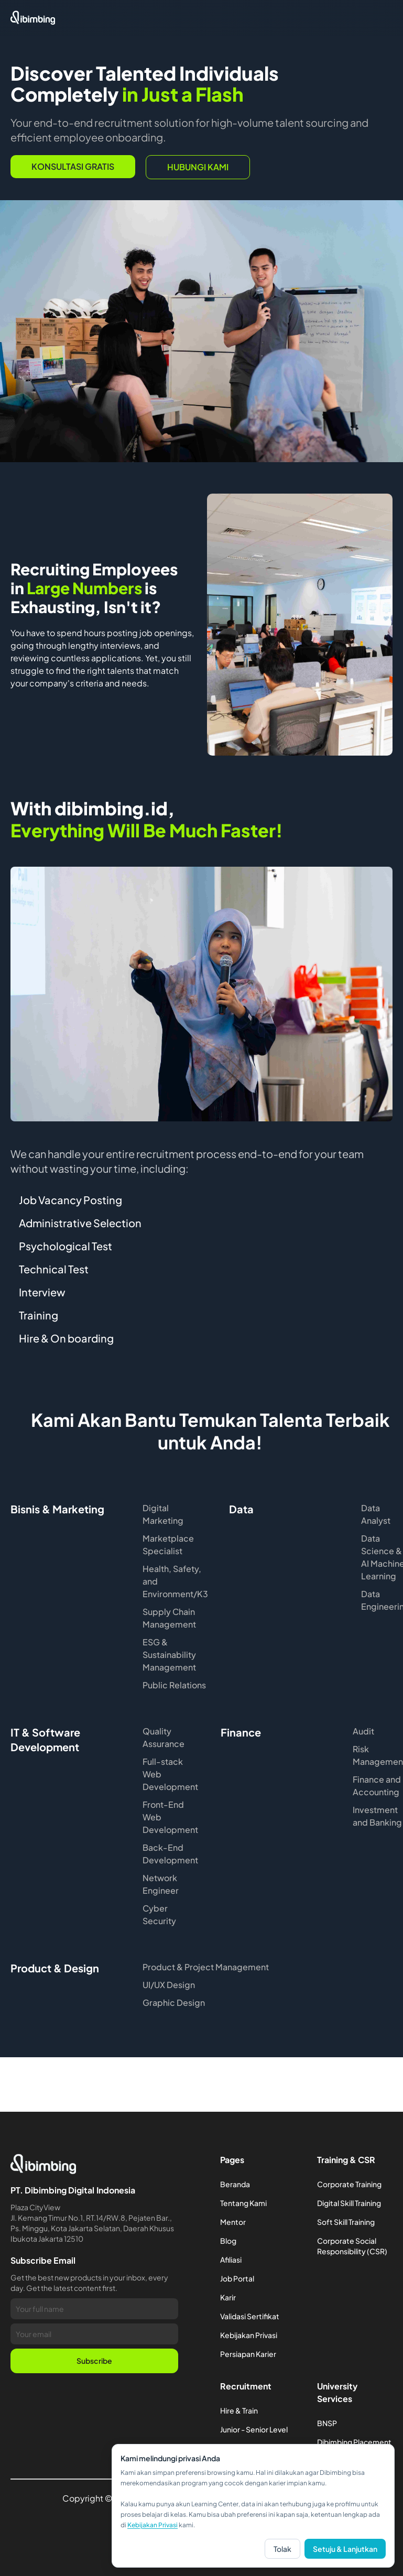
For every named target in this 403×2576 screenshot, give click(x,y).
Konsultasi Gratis (72, 166)
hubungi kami (197, 166)
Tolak (282, 2548)
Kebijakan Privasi (152, 2525)
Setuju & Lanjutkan (345, 2548)
